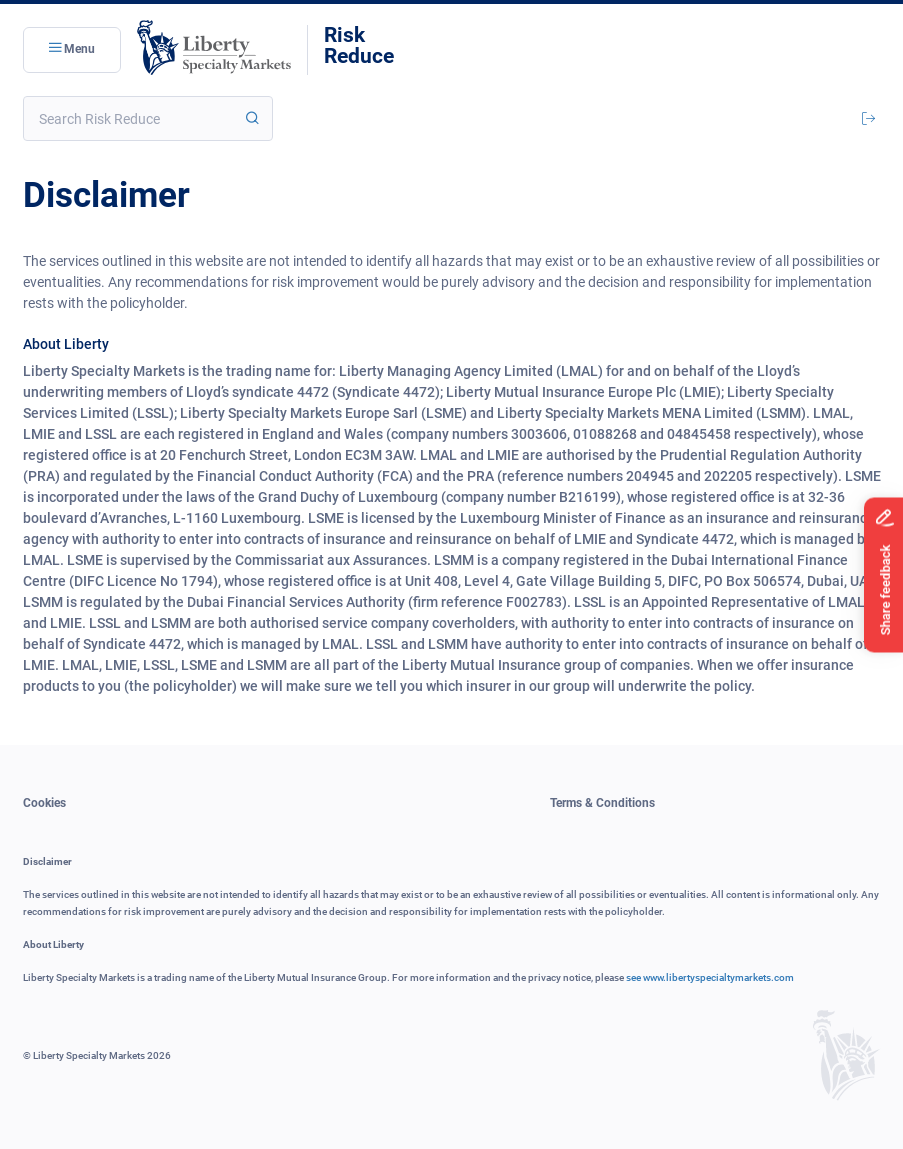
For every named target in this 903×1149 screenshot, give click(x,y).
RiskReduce (359, 45)
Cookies (44, 803)
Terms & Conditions (602, 803)
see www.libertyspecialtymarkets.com (710, 977)
